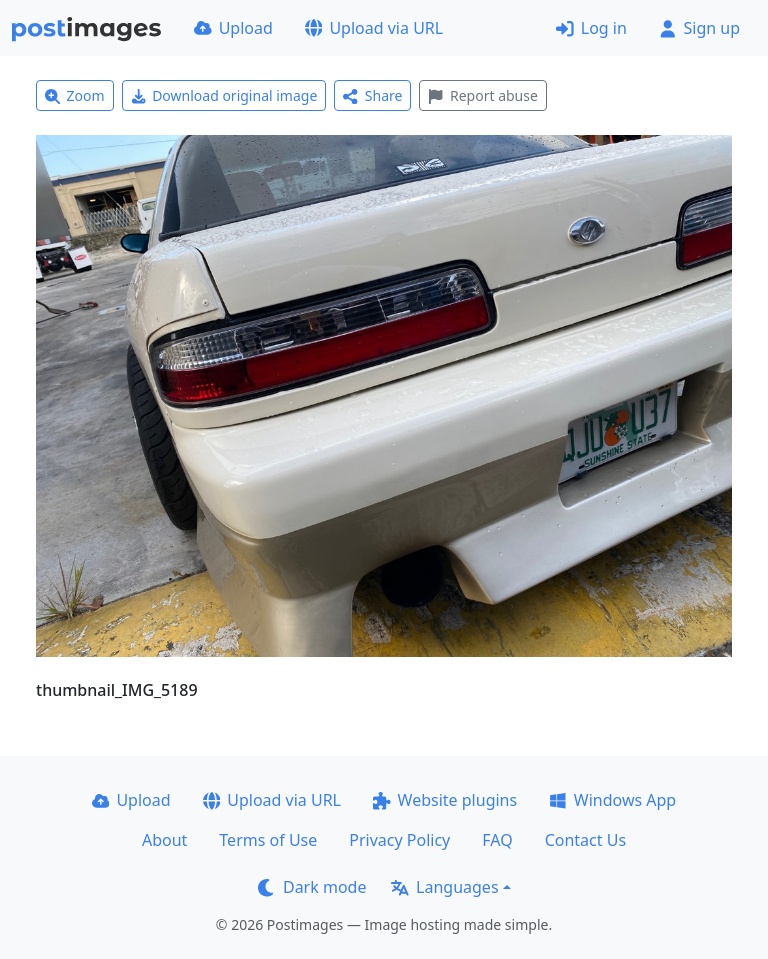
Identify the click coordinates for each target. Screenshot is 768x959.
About (164, 840)
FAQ (497, 840)
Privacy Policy (399, 840)
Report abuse (482, 95)
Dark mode (312, 887)
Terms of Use (268, 840)
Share (372, 95)
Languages (444, 887)
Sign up (699, 28)
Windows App (612, 800)
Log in (591, 28)
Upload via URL (374, 28)
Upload (233, 28)
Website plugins (445, 800)
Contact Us (585, 840)
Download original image (224, 95)
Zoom (75, 95)
